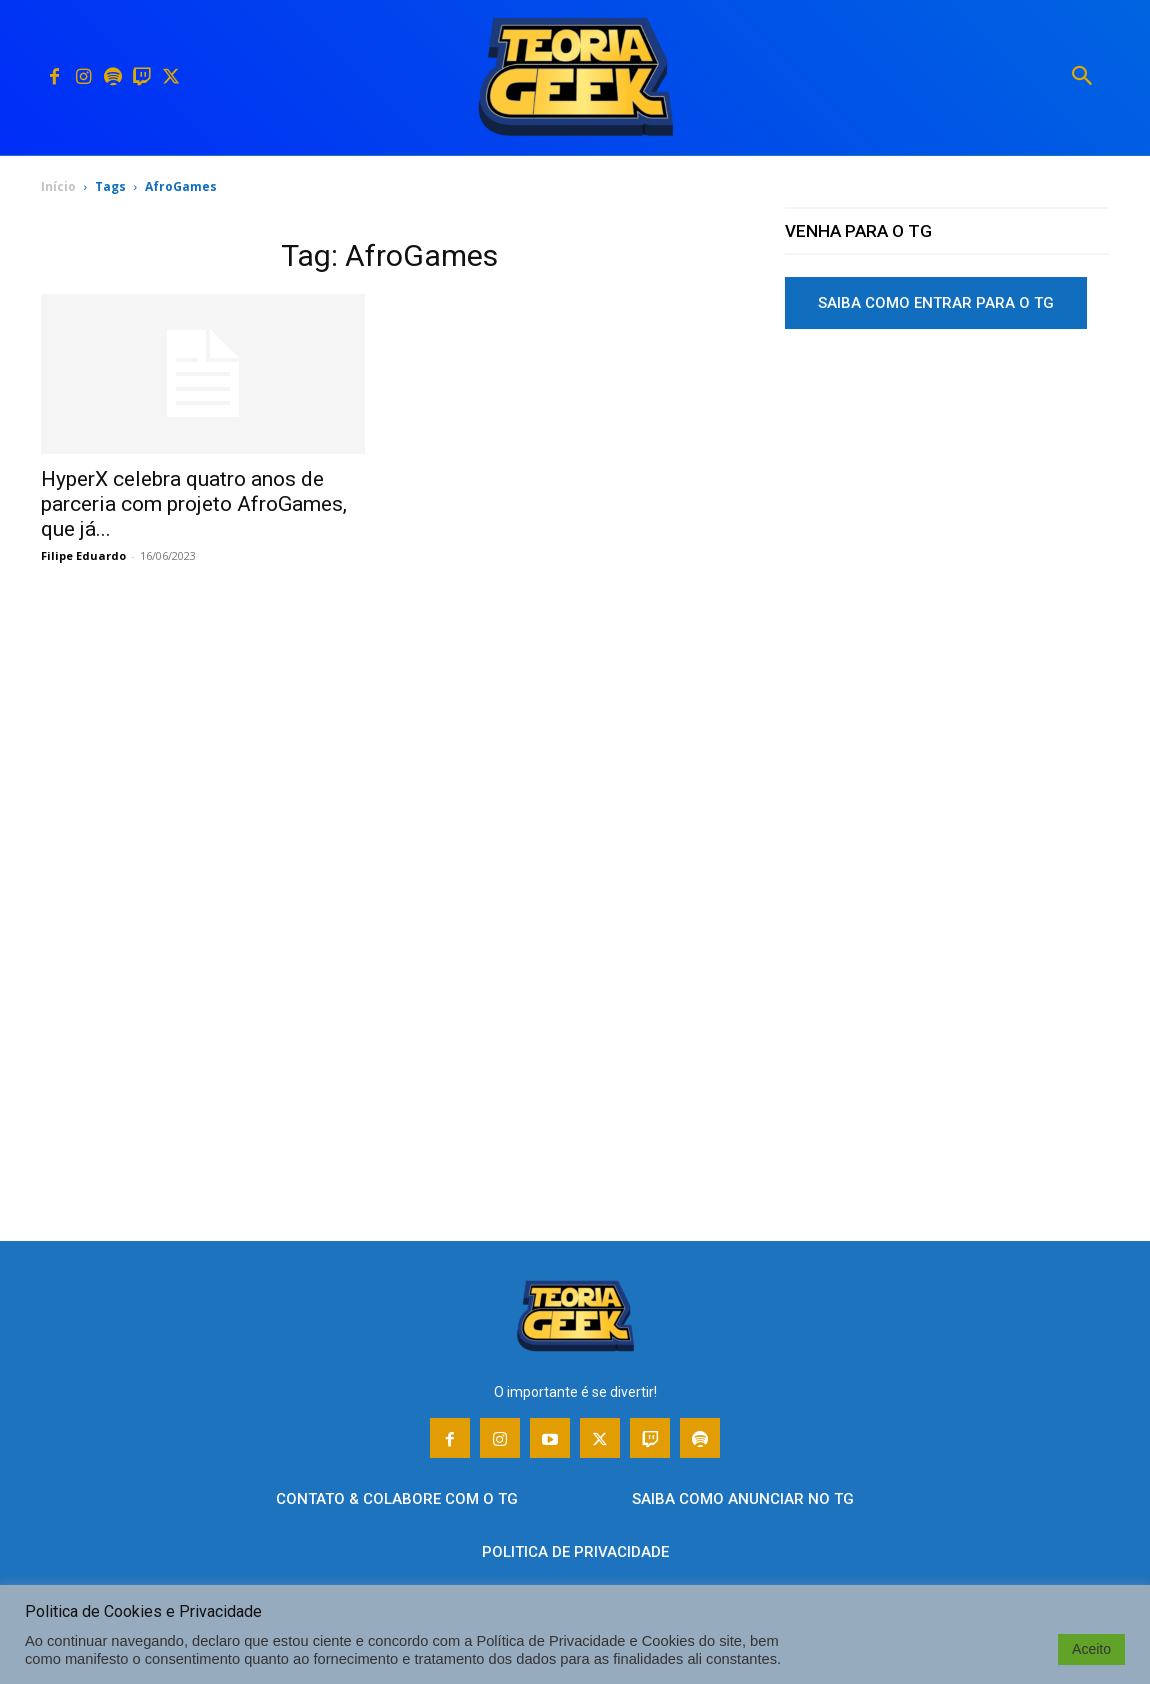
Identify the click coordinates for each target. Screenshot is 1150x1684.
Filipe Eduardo (83, 555)
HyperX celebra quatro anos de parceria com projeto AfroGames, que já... (194, 504)
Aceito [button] (1091, 1649)
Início (58, 186)
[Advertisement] (947, 499)
